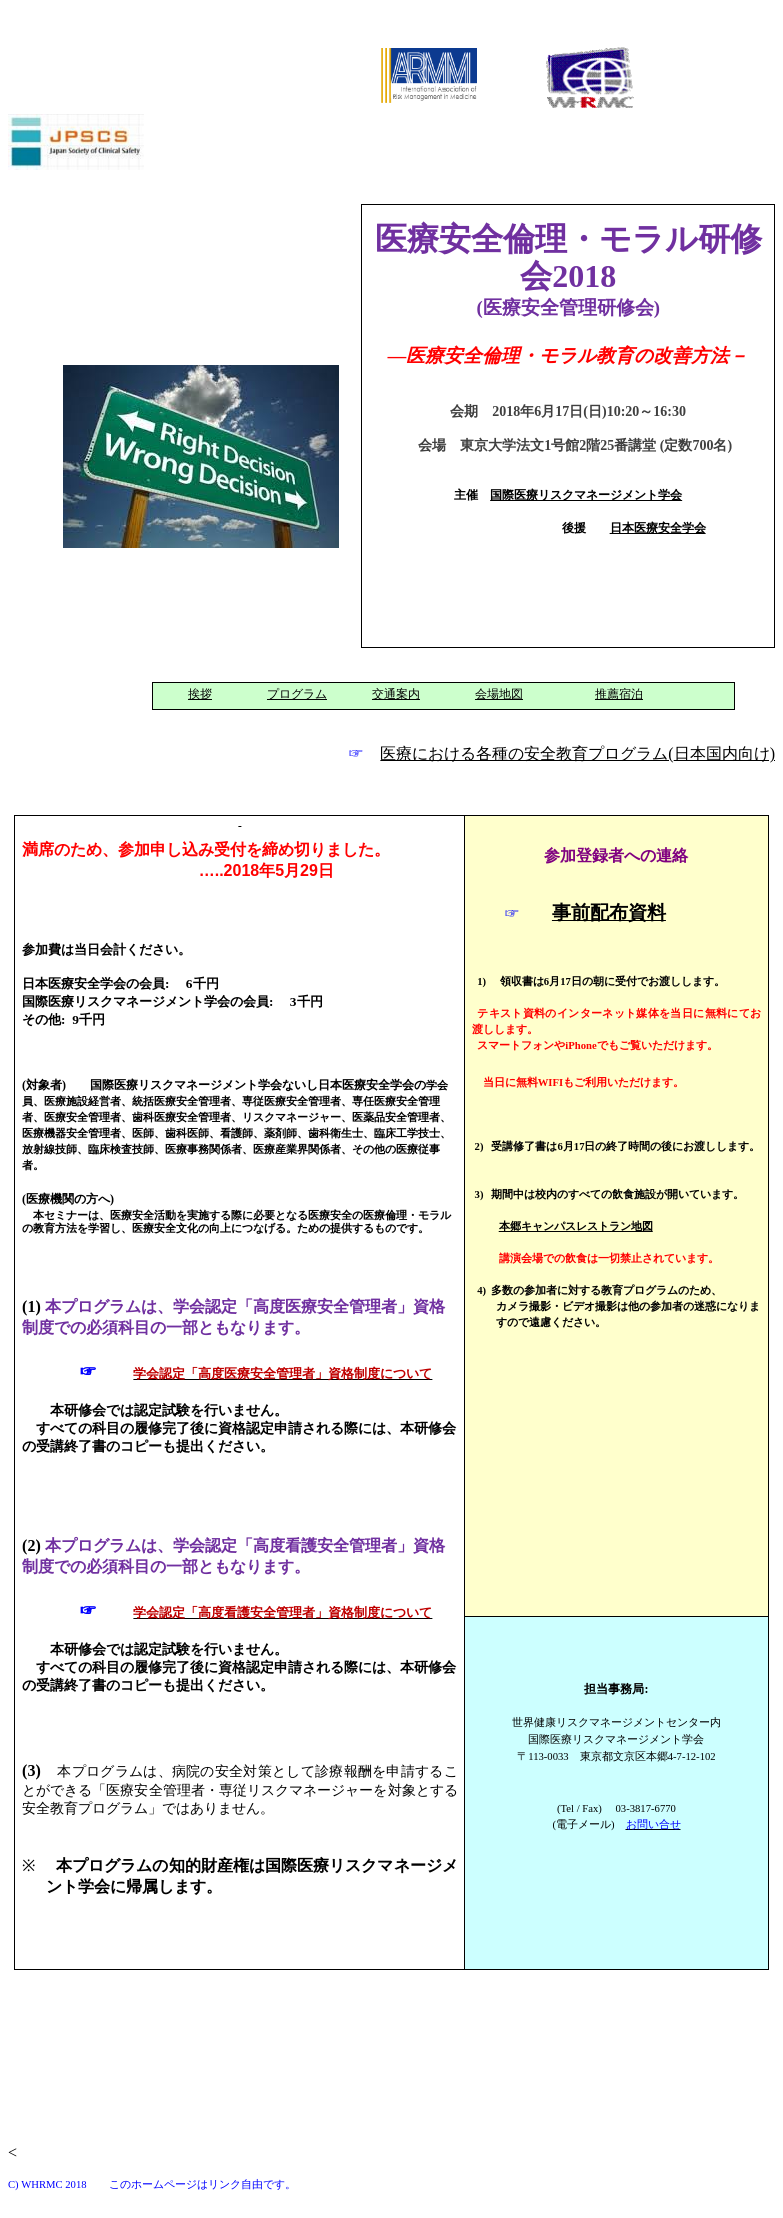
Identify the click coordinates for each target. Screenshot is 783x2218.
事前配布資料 (609, 912)
